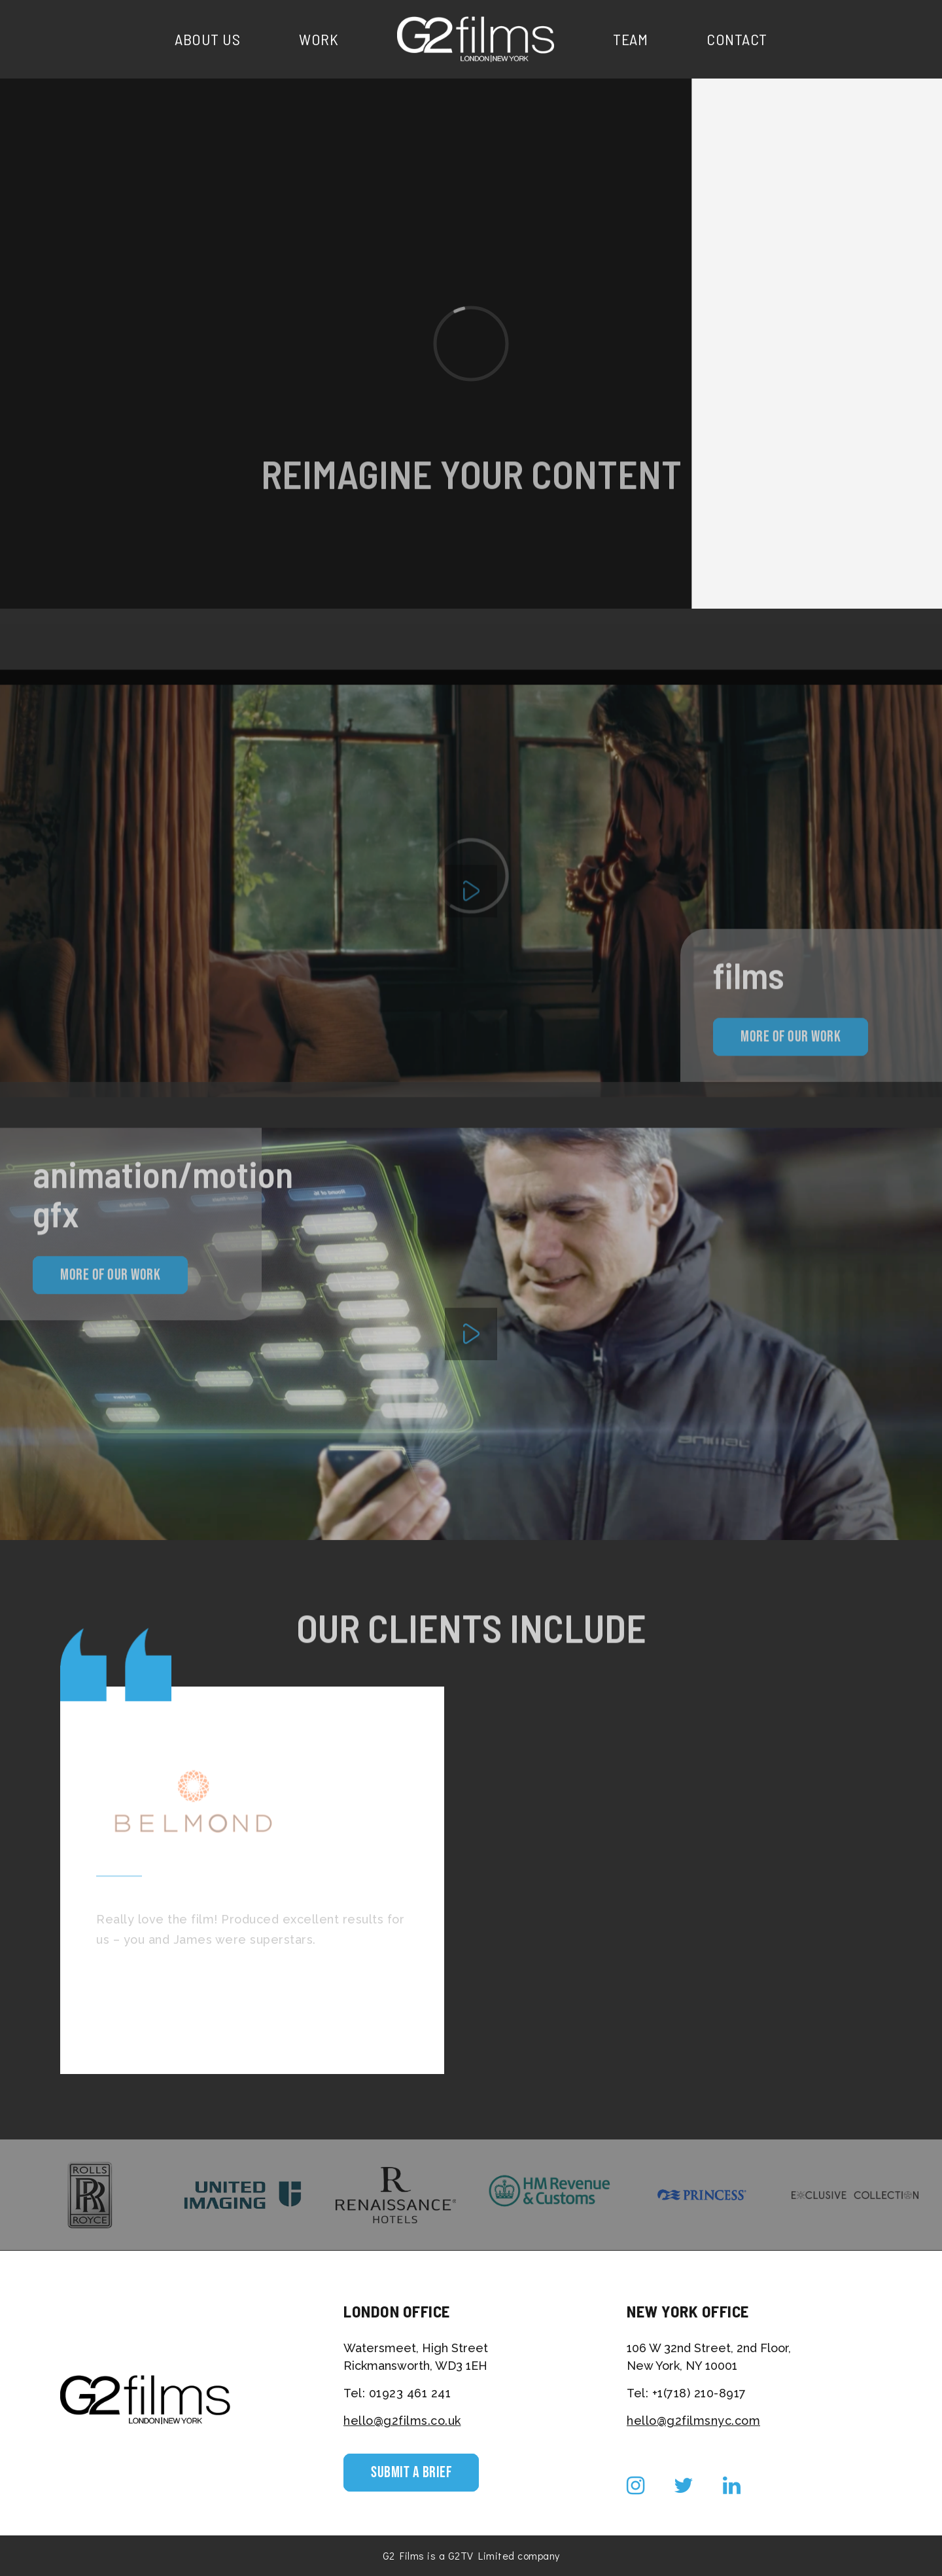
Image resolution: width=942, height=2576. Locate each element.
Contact (736, 38)
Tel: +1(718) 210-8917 (686, 2393)
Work (318, 38)
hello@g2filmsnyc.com (693, 2420)
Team (630, 38)
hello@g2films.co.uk (402, 2420)
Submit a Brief (411, 2472)
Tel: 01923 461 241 (397, 2393)
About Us (207, 38)
